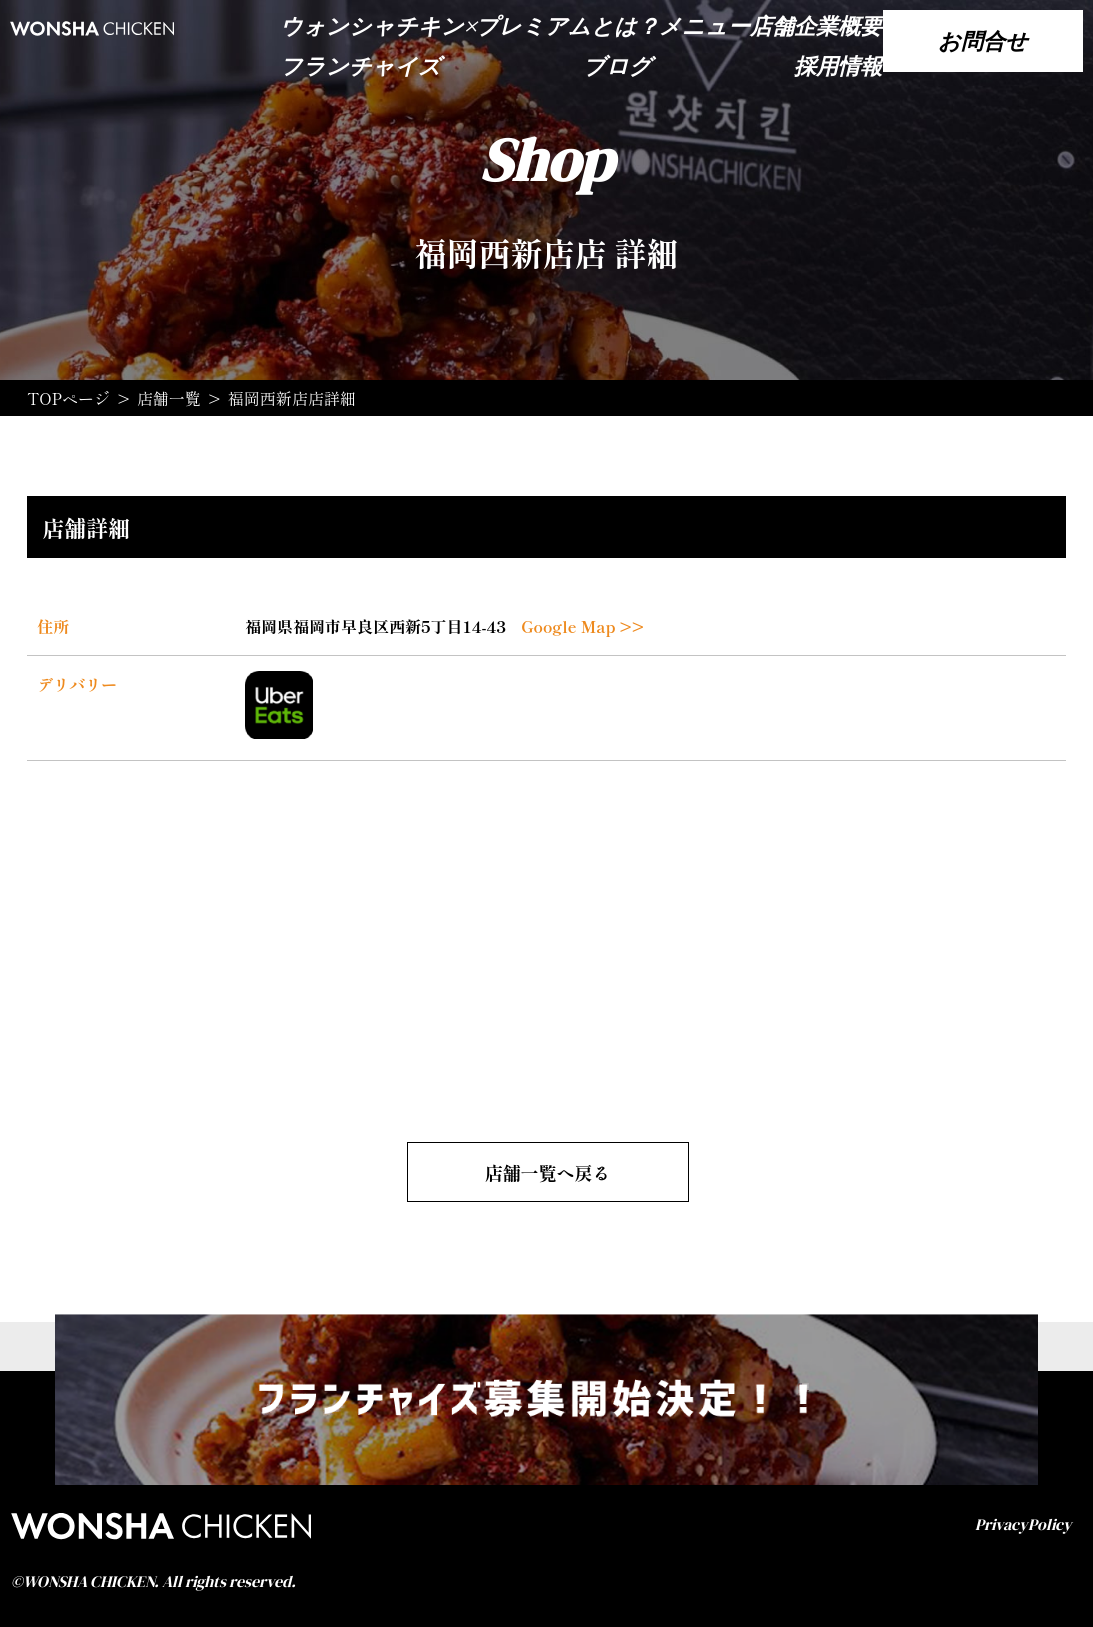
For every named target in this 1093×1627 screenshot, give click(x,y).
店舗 (772, 26)
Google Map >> (582, 626)
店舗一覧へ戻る (548, 1172)
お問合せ (983, 41)
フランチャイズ (360, 66)
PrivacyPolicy (1023, 1524)
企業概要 (838, 26)
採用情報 (838, 66)
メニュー (704, 26)
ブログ (617, 66)
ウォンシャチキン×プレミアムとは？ (469, 26)
